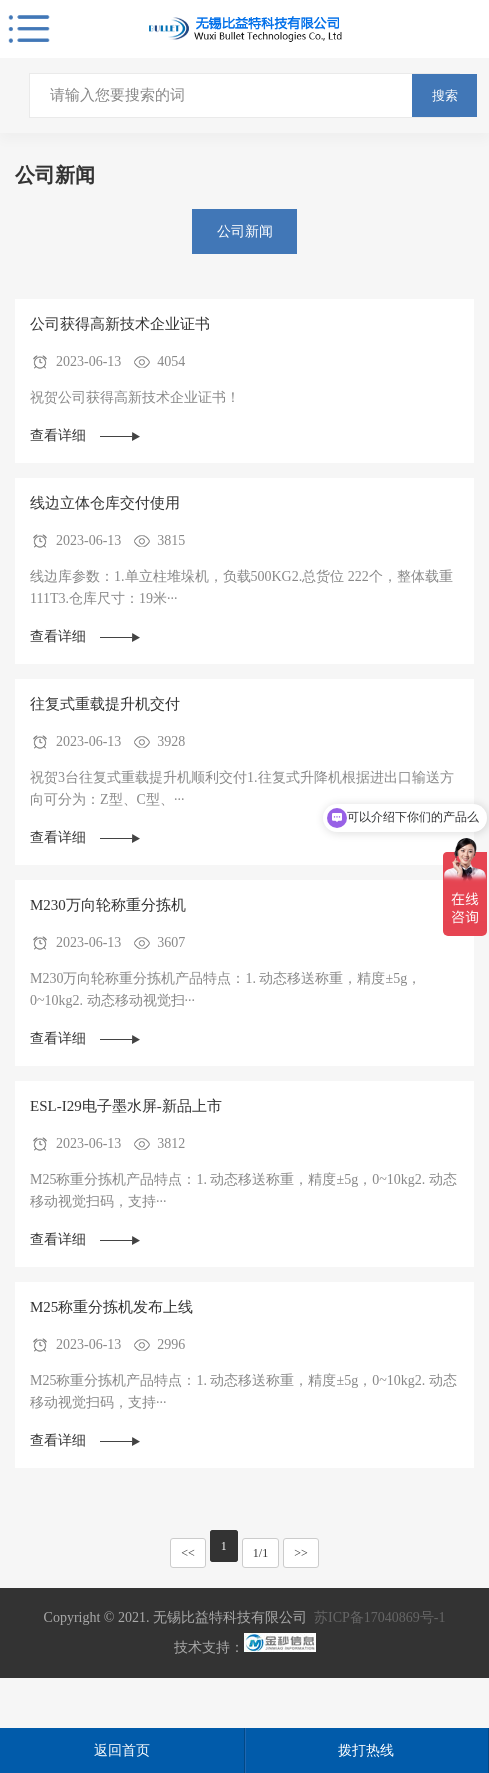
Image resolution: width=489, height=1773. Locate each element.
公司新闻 (245, 231)
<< (188, 1553)
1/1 (260, 1553)
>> (301, 1553)
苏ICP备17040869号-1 (379, 1617)
